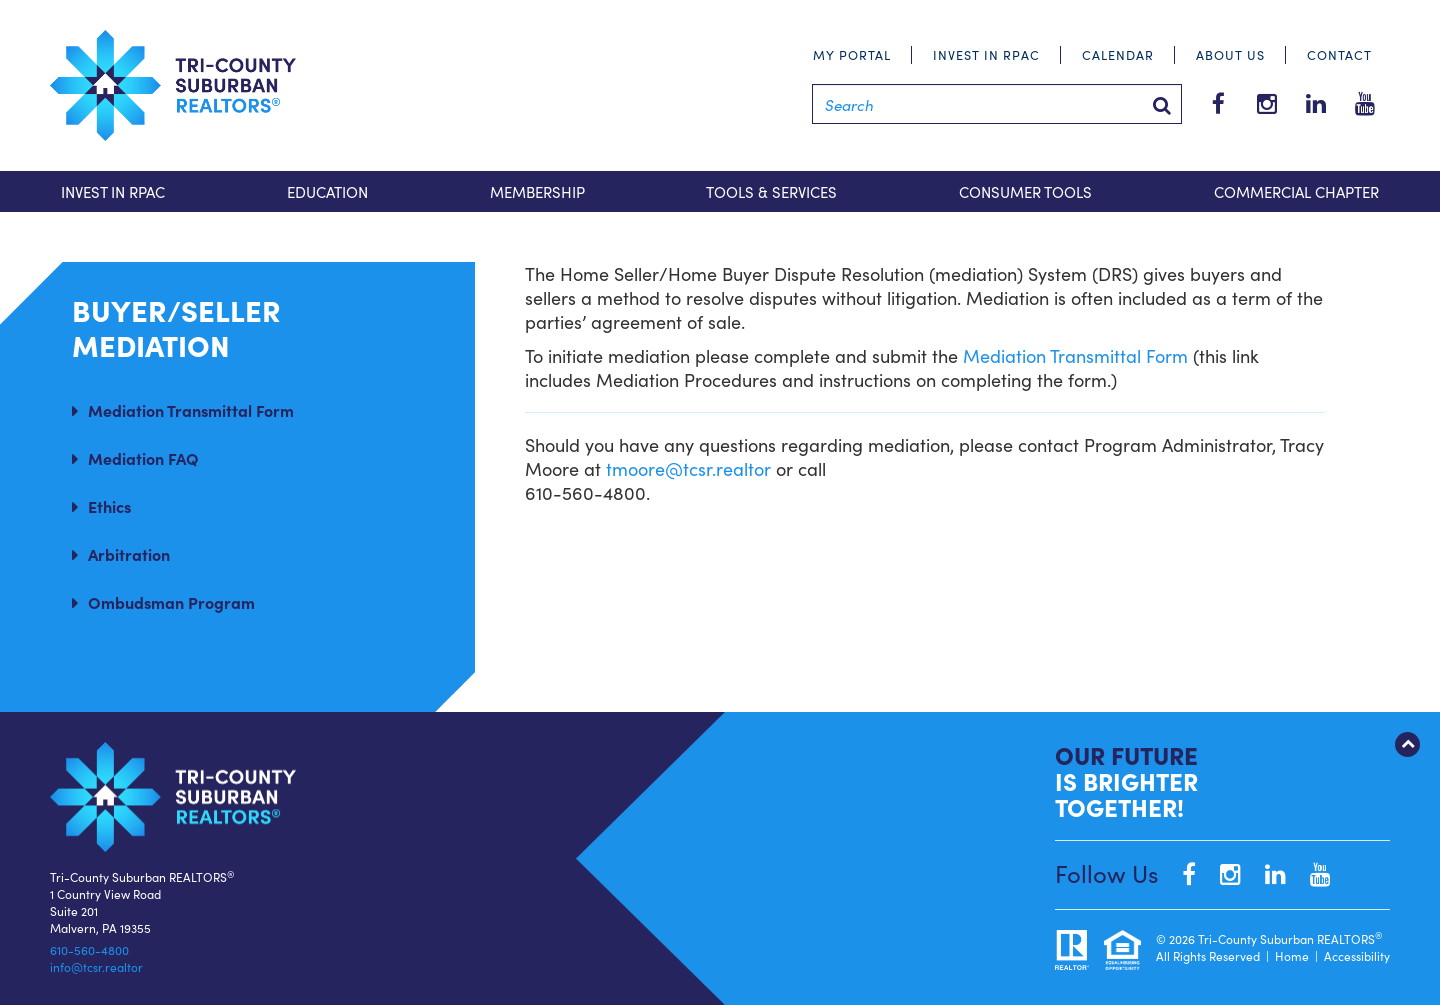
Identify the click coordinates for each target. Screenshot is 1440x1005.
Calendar (1118, 54)
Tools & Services (771, 191)
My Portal (852, 54)
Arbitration (129, 554)
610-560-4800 (89, 949)
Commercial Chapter (1296, 191)
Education (327, 191)
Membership (537, 191)
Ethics (109, 506)
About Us (1230, 54)
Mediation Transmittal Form (191, 410)
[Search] (997, 104)
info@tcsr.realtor (96, 966)
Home (1292, 955)
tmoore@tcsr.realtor (688, 468)
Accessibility (1357, 955)
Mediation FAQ (143, 458)
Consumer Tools (1025, 191)
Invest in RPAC (986, 54)
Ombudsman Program (171, 602)
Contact (1339, 54)
